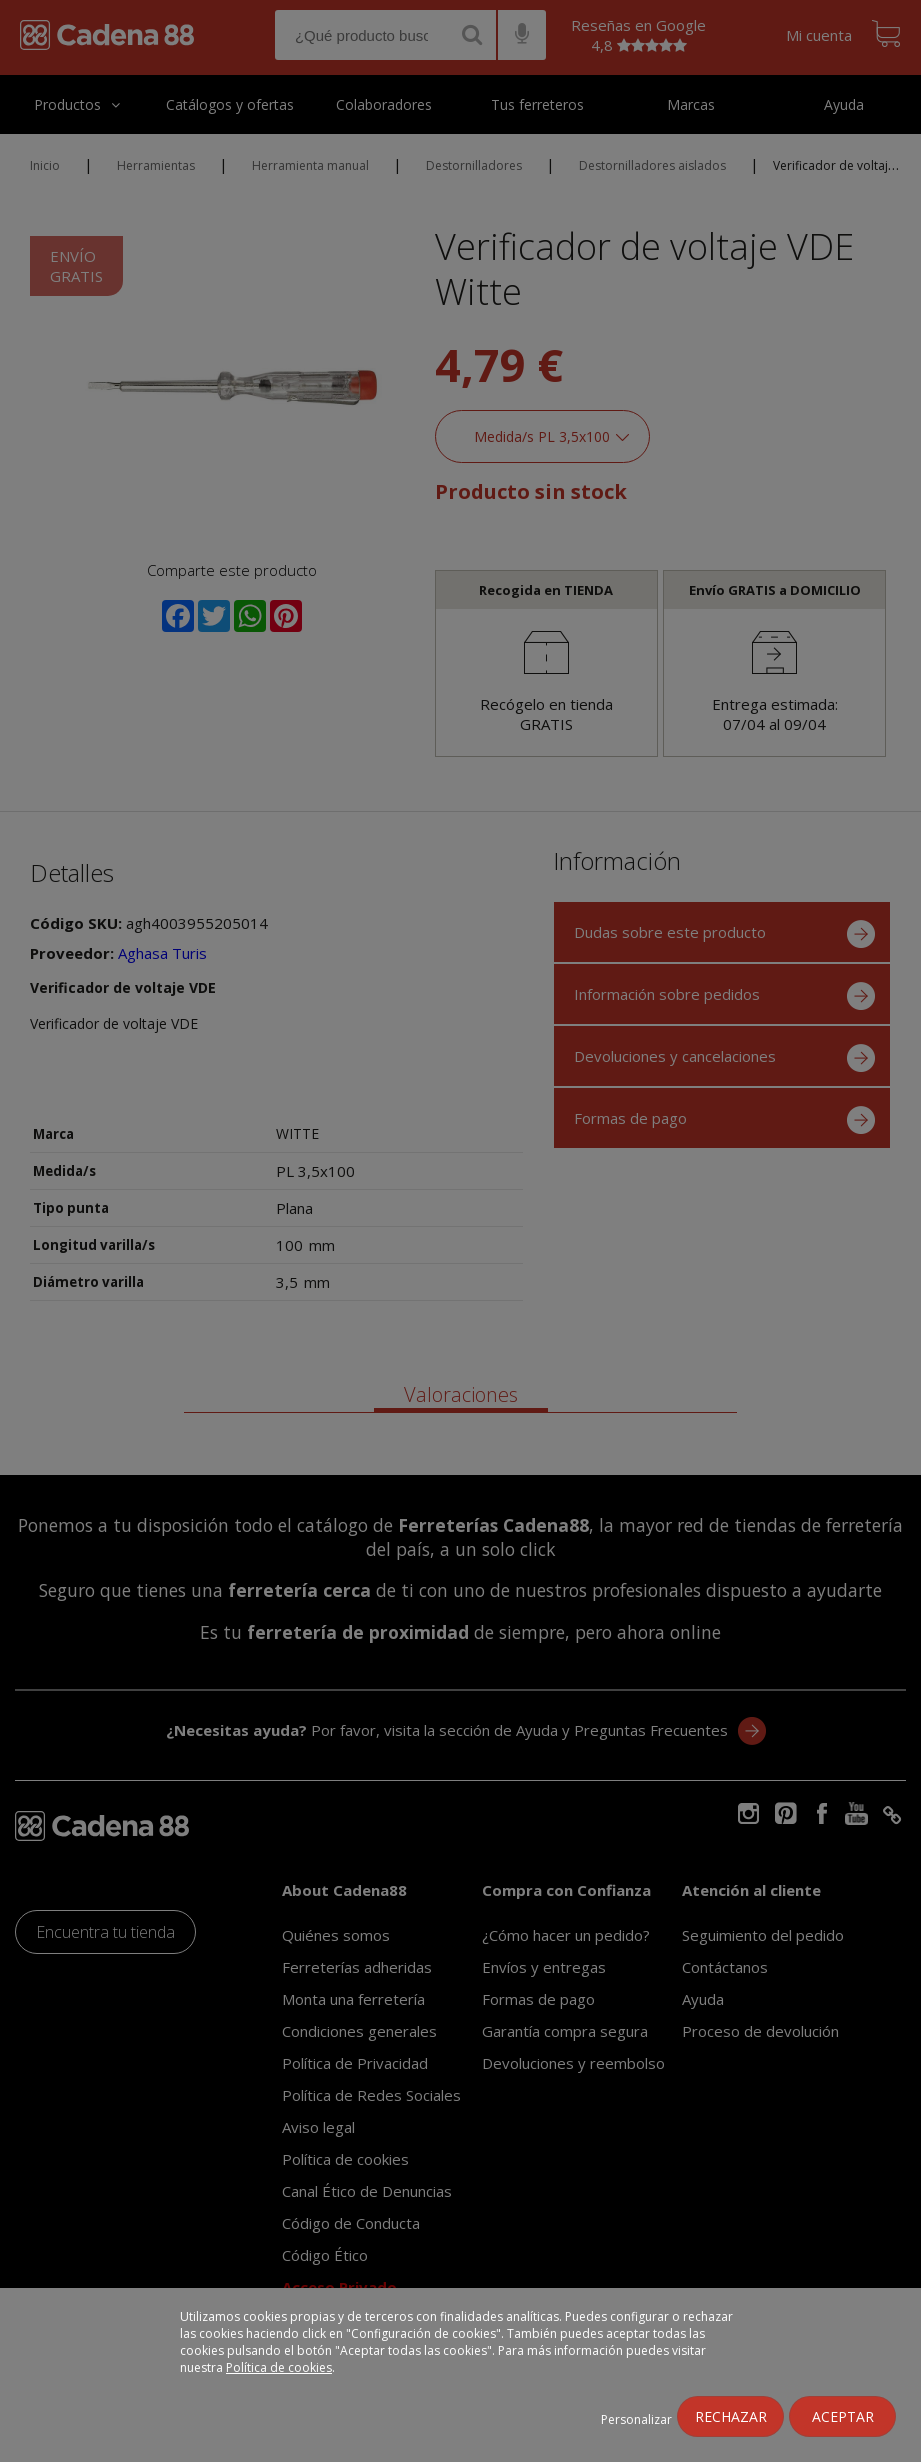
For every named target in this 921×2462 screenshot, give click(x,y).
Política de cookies (279, 2367)
